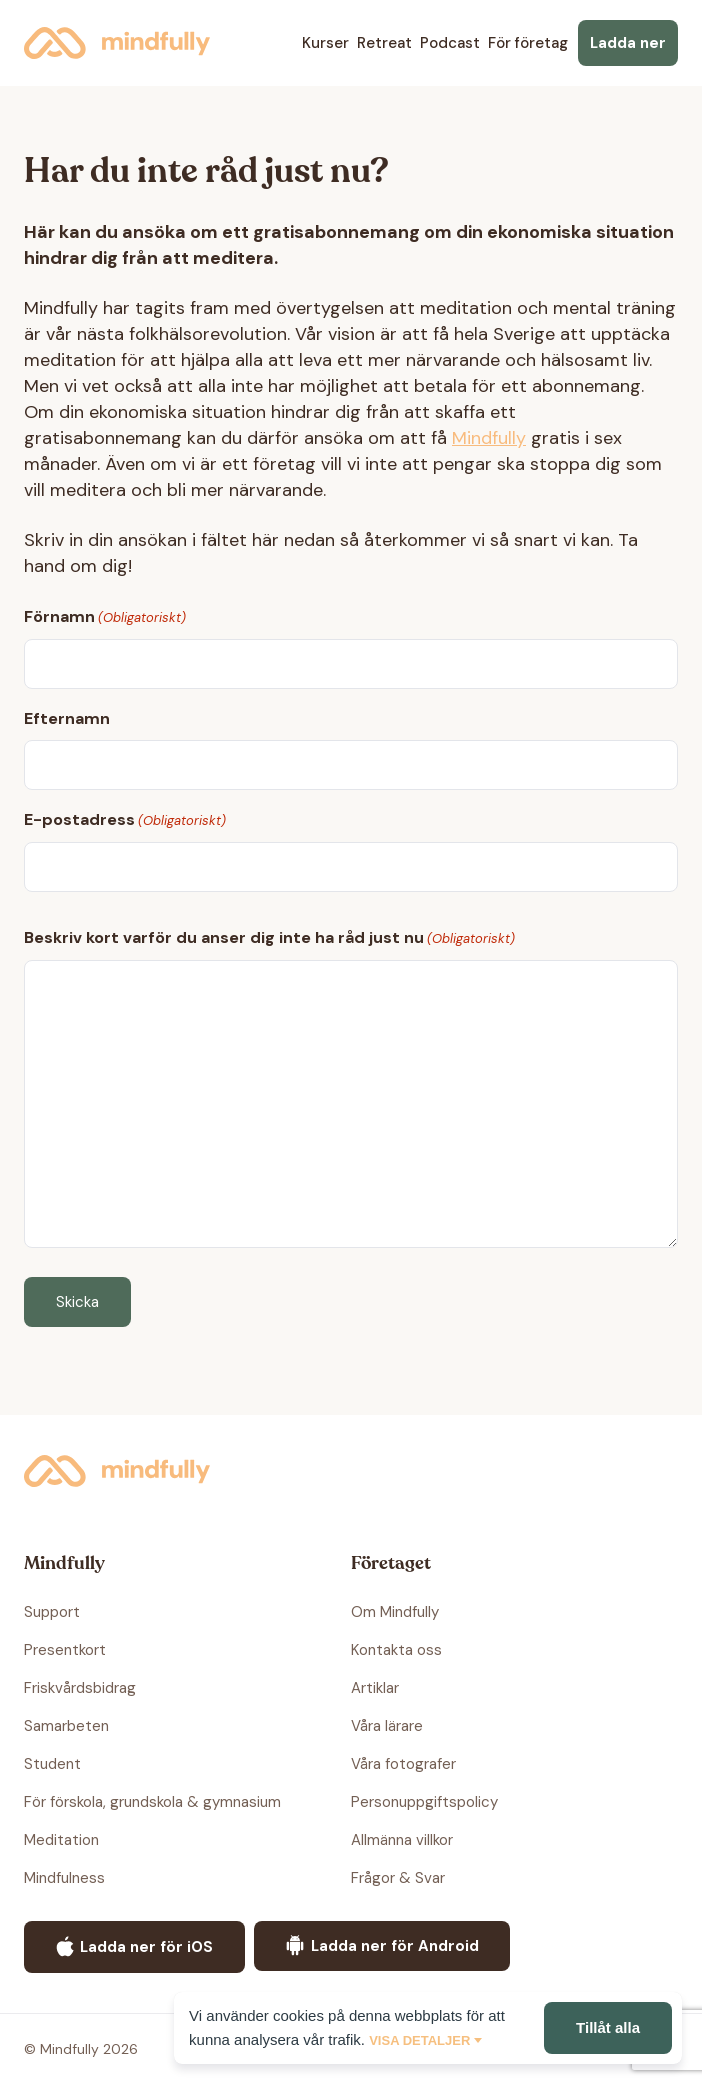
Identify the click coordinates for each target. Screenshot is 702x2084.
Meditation (61, 1840)
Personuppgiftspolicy (424, 1802)
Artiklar (375, 1688)
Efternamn (67, 718)
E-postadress (125, 821)
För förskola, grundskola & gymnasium (152, 1802)
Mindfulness (64, 1878)
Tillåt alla (608, 2027)
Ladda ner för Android (382, 1945)
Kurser (325, 43)
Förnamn (105, 618)
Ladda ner (628, 43)
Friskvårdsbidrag (80, 1688)
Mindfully (117, 43)
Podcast (450, 43)
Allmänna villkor (402, 1840)
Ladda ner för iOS (134, 1946)
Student (52, 1764)
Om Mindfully (395, 1612)
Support (52, 1612)
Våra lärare (387, 1726)
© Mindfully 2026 (81, 2049)
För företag (528, 43)
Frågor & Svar (398, 1878)
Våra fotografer (403, 1764)
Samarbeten (66, 1726)
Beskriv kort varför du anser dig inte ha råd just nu (269, 939)
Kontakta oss (396, 1650)
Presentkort (65, 1650)
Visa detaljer (419, 2040)
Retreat (384, 43)
